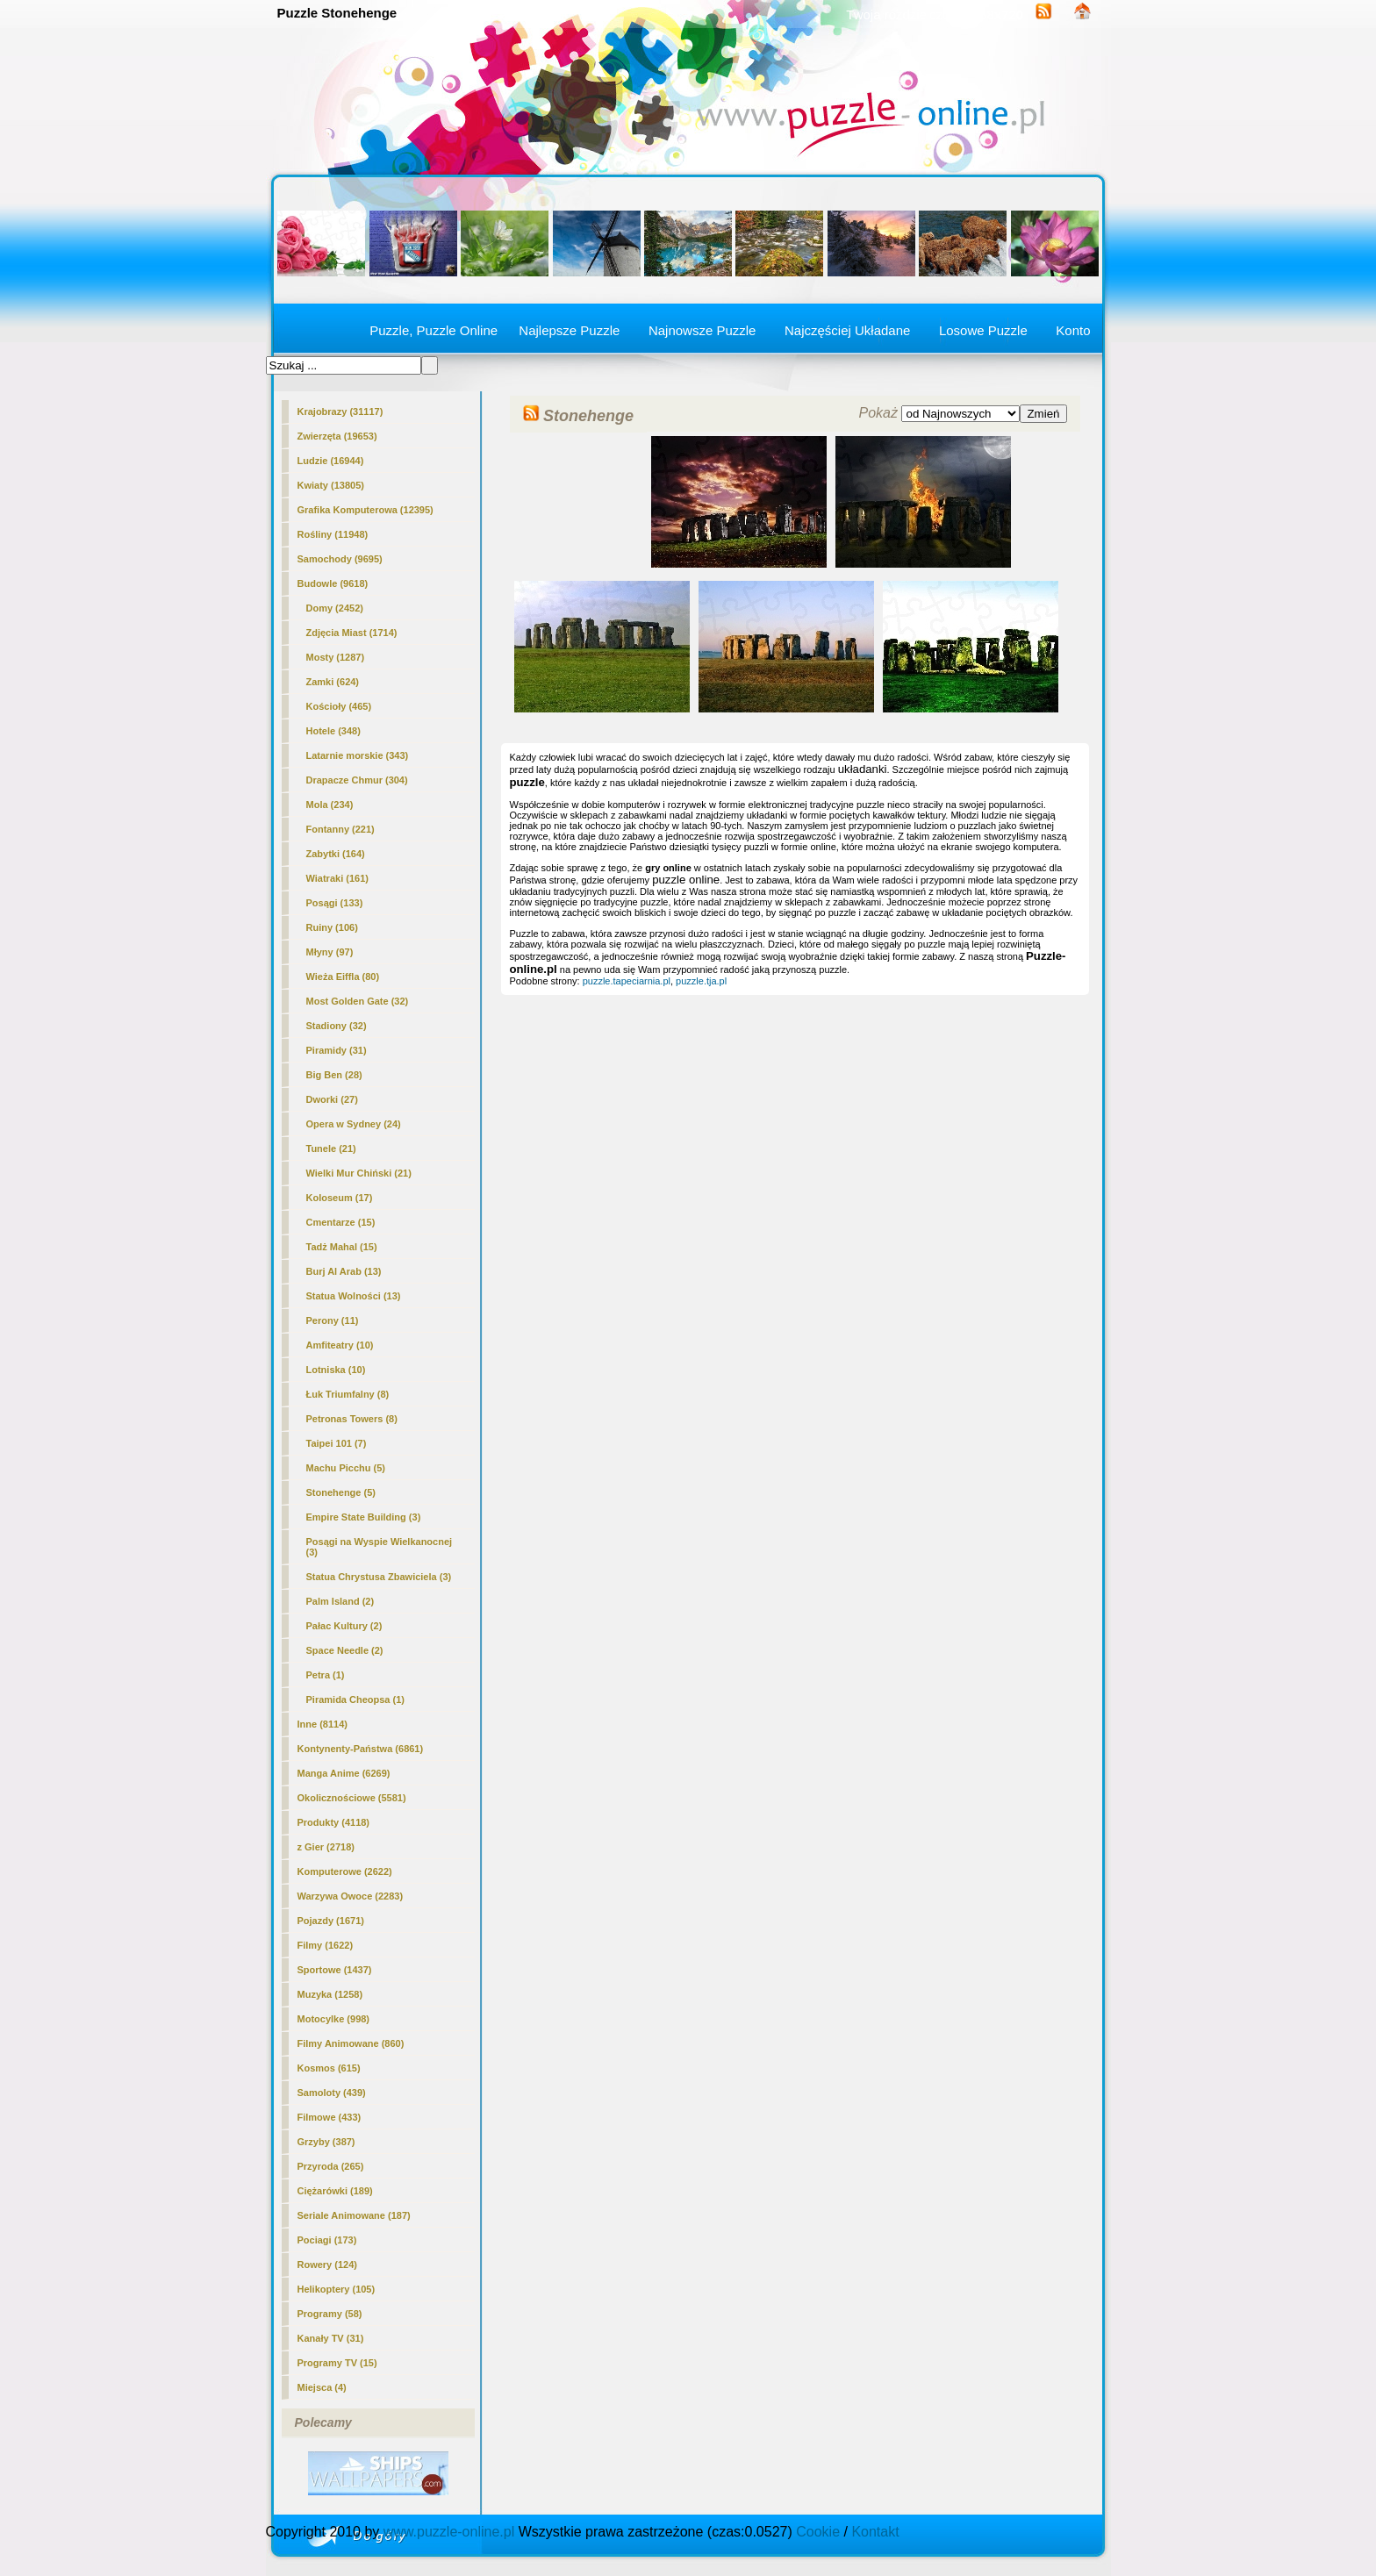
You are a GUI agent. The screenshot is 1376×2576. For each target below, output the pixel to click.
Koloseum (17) (339, 1197)
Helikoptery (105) (336, 2289)
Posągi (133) (334, 903)
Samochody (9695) (340, 559)
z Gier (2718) (326, 1847)
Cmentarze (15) (341, 1222)
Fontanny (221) (340, 829)
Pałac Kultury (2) (344, 1626)
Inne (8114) (322, 1724)
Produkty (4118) (333, 1822)
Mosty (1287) (335, 657)
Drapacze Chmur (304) (357, 780)
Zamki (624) (333, 681)
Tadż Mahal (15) (341, 1246)
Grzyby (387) (326, 2141)
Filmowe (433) (329, 2117)
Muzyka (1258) (330, 1994)
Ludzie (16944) (330, 460)
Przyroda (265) (330, 2166)
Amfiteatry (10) (340, 1345)
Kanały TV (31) (330, 2338)
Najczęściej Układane (847, 330)
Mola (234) (330, 804)
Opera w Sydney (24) (353, 1124)
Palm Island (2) (340, 1601)
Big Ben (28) (334, 1075)
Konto (1073, 330)
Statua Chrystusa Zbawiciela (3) (379, 1576)
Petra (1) (325, 1675)
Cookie (818, 2531)
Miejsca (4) (322, 2387)
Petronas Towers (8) (352, 1418)
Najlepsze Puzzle (569, 330)
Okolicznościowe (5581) (351, 1797)
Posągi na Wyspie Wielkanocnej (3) (379, 1546)
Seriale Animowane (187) (354, 2215)
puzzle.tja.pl (701, 981)
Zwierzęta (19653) (337, 436)
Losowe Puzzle (983, 330)
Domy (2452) (334, 608)
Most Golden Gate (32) (357, 1001)
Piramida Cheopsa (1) (355, 1699)
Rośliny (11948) (333, 534)
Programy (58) (329, 2313)
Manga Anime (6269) (344, 1773)
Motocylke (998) (333, 2019)
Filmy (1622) (325, 1945)
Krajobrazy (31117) (340, 411)
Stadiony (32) (336, 1025)
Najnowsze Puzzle (702, 330)
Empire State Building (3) (363, 1517)
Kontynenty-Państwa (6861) (360, 1748)
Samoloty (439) (331, 2092)
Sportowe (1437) (334, 1969)
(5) (341, 1492)
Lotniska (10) (336, 1369)
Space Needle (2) (344, 1650)
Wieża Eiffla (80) (343, 976)
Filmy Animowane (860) (351, 2043)
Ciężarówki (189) (335, 2191)
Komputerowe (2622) (344, 1871)
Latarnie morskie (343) (357, 755)
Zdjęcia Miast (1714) (352, 632)
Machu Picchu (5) (345, 1468)
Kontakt (875, 2531)
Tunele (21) (331, 1148)
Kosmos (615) (329, 2068)
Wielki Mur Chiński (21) (359, 1173)
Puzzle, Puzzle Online (433, 330)
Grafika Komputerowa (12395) (365, 509)
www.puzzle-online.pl (448, 2531)
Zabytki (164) (335, 853)
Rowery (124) (327, 2264)
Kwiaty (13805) (330, 485)
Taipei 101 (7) (336, 1443)
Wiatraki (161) (337, 878)
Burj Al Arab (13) (344, 1271)
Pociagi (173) (327, 2240)
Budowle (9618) (333, 583)
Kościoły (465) (339, 706)
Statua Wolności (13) (353, 1296)
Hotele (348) (333, 731)
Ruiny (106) (332, 927)
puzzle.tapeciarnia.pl (626, 981)
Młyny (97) (330, 952)
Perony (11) (332, 1320)
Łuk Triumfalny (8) (348, 1394)
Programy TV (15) (337, 2363)
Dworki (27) (332, 1099)
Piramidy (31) (336, 1050)
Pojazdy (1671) (330, 1920)
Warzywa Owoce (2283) (350, 1896)
